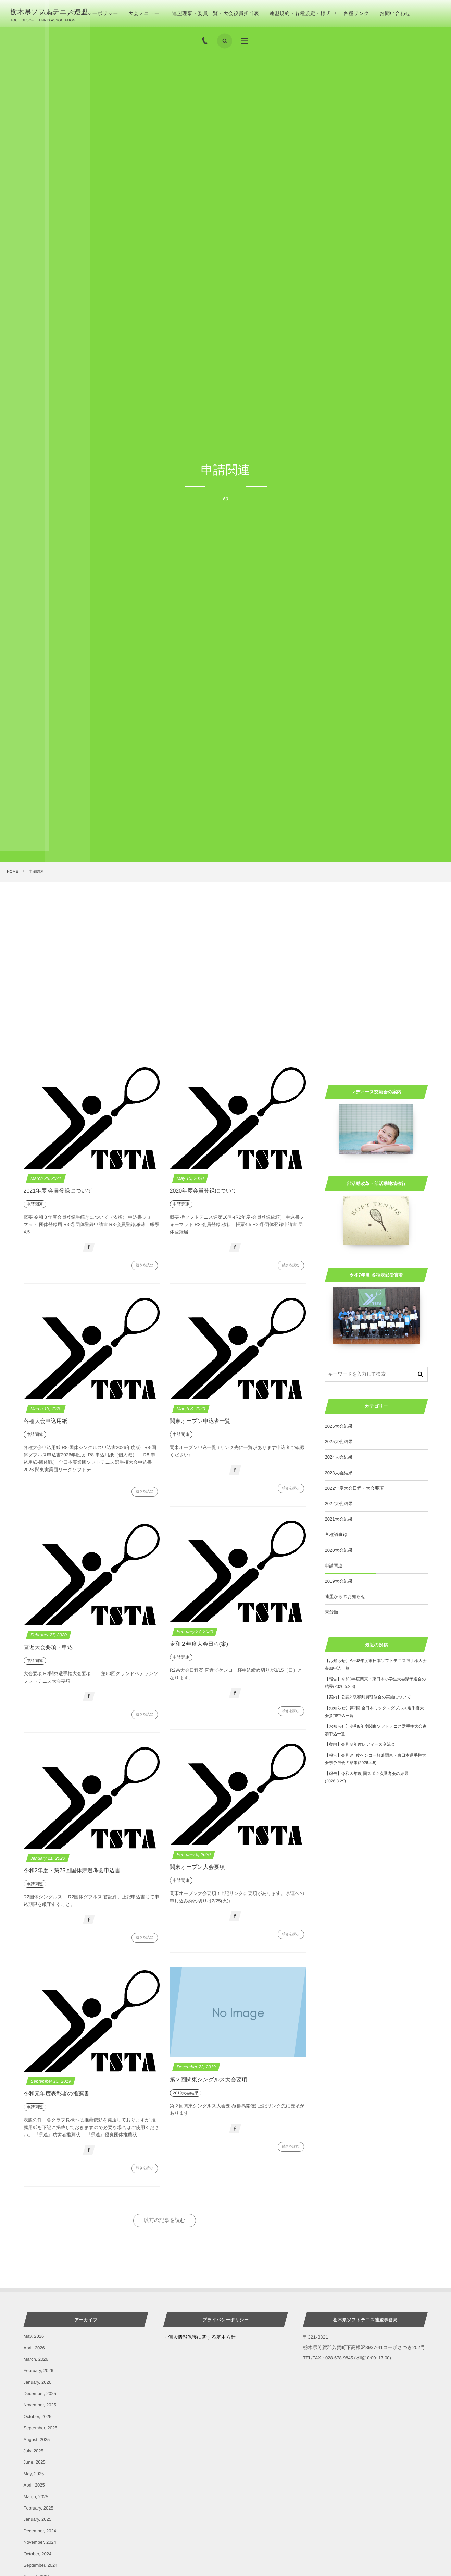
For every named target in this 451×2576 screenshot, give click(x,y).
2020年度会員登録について (203, 1191)
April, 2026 (34, 2347)
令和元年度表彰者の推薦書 (56, 2094)
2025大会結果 (339, 1441)
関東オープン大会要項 (197, 1867)
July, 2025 (33, 2450)
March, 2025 (36, 2496)
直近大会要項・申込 (48, 1647)
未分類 (331, 1611)
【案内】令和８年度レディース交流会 (360, 1744)
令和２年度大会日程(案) (199, 1644)
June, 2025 (35, 2462)
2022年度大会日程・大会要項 (354, 1488)
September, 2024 (41, 2565)
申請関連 (334, 1565)
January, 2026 (37, 2382)
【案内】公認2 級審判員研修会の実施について (368, 1697)
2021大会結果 (339, 1519)
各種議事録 (336, 1534)
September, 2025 (41, 2427)
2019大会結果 (339, 1581)
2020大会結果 (339, 1550)
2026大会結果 (339, 1426)
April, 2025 (34, 2485)
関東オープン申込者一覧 (200, 1421)
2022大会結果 (339, 1503)
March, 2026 (36, 2359)
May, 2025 (34, 2473)
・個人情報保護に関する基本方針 (199, 2337)
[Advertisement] (225, 934)
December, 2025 (40, 2393)
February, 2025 (38, 2508)
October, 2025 (38, 2416)
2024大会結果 (339, 1457)
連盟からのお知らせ (345, 1596)
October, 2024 (38, 2553)
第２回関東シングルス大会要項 (208, 2080)
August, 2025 (37, 2439)
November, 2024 (40, 2542)
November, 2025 (40, 2404)
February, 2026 (38, 2370)
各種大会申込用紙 (45, 1421)
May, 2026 (34, 2336)
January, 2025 (37, 2519)
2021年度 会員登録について (58, 1191)
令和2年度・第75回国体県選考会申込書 (72, 1871)
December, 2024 (40, 2530)
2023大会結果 (339, 1472)
